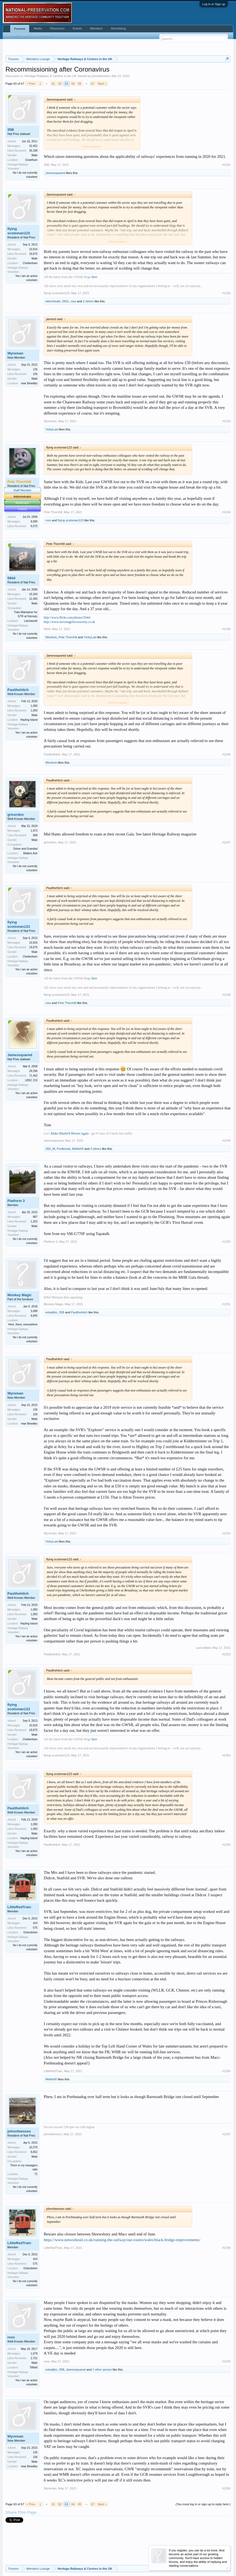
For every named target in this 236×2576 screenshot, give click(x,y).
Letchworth (30, 620)
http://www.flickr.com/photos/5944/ (67, 617)
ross (73, 301)
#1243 (226, 421)
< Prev (31, 83)
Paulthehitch (18, 690)
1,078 (34, 2353)
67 (92, 83)
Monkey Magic (19, 1295)
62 (60, 83)
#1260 (226, 2488)
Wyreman (15, 353)
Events (77, 28)
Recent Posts (42, 35)
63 (66, 83)
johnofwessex (101, 76)
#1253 (226, 1654)
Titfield (33, 2367)
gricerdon (15, 815)
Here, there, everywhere (22, 1324)
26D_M (50, 1148)
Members (96, 28)
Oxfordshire (30, 1932)
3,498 (34, 1311)
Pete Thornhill (53, 512)
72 (35, 2174)
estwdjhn (51, 1312)
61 (53, 83)
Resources (57, 28)
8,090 (34, 521)
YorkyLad (51, 429)
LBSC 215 (31, 1080)
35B (10, 130)
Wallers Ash (30, 853)
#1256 (226, 2071)
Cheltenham (30, 263)
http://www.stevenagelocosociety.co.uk (69, 622)
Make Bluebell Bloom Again (70, 1133)
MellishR (77, 1148)
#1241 (226, 164)
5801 (65, 301)
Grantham (31, 159)
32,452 (33, 145)
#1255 (226, 1844)
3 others (95, 1148)
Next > (102, 83)
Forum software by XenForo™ (42, 2560)
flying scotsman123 (18, 231)
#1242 (226, 293)
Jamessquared (55, 173)
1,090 (34, 705)
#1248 (226, 994)
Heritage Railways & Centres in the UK (50, 76)
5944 (11, 578)
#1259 (226, 2361)
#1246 (226, 754)
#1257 (226, 2134)
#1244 (226, 512)
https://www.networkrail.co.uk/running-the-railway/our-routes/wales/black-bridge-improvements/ (122, 2240)
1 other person (102, 2369)
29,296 (33, 1071)
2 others (88, 301)
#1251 (226, 1304)
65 (79, 83)
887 (35, 1216)
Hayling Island (28, 719)
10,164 (33, 594)
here (94, 277)
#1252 (226, 1533)
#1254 (226, 1755)
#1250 (226, 1241)
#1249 (226, 1140)
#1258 (226, 2247)
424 (35, 1923)
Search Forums (18, 35)
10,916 (33, 249)
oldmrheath (52, 301)
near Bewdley (29, 383)
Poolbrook (64, 1148)
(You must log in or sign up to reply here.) (203, 2504)
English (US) (13, 2553)
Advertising (118, 28)
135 (35, 369)
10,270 (33, 2147)
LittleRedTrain (19, 1907)
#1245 (226, 629)
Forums (19, 28)
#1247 (226, 842)
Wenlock (51, 637)
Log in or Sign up (213, 4)
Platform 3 (16, 1201)
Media (38, 28)
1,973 (34, 830)
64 (73, 83)
